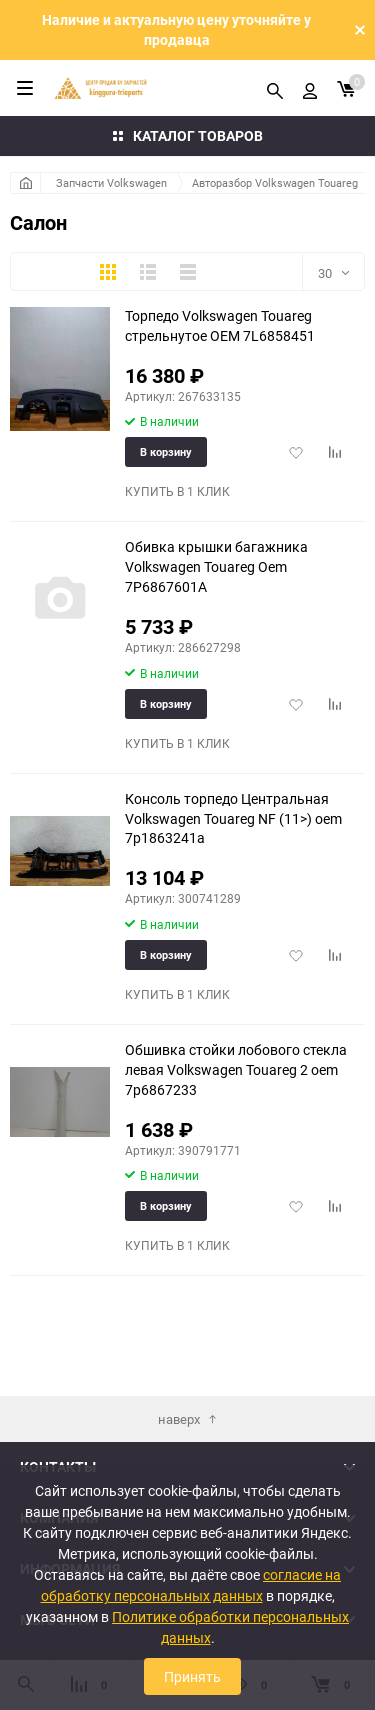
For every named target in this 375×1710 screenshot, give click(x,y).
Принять (192, 1676)
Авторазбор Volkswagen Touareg (275, 182)
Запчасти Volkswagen (111, 182)
